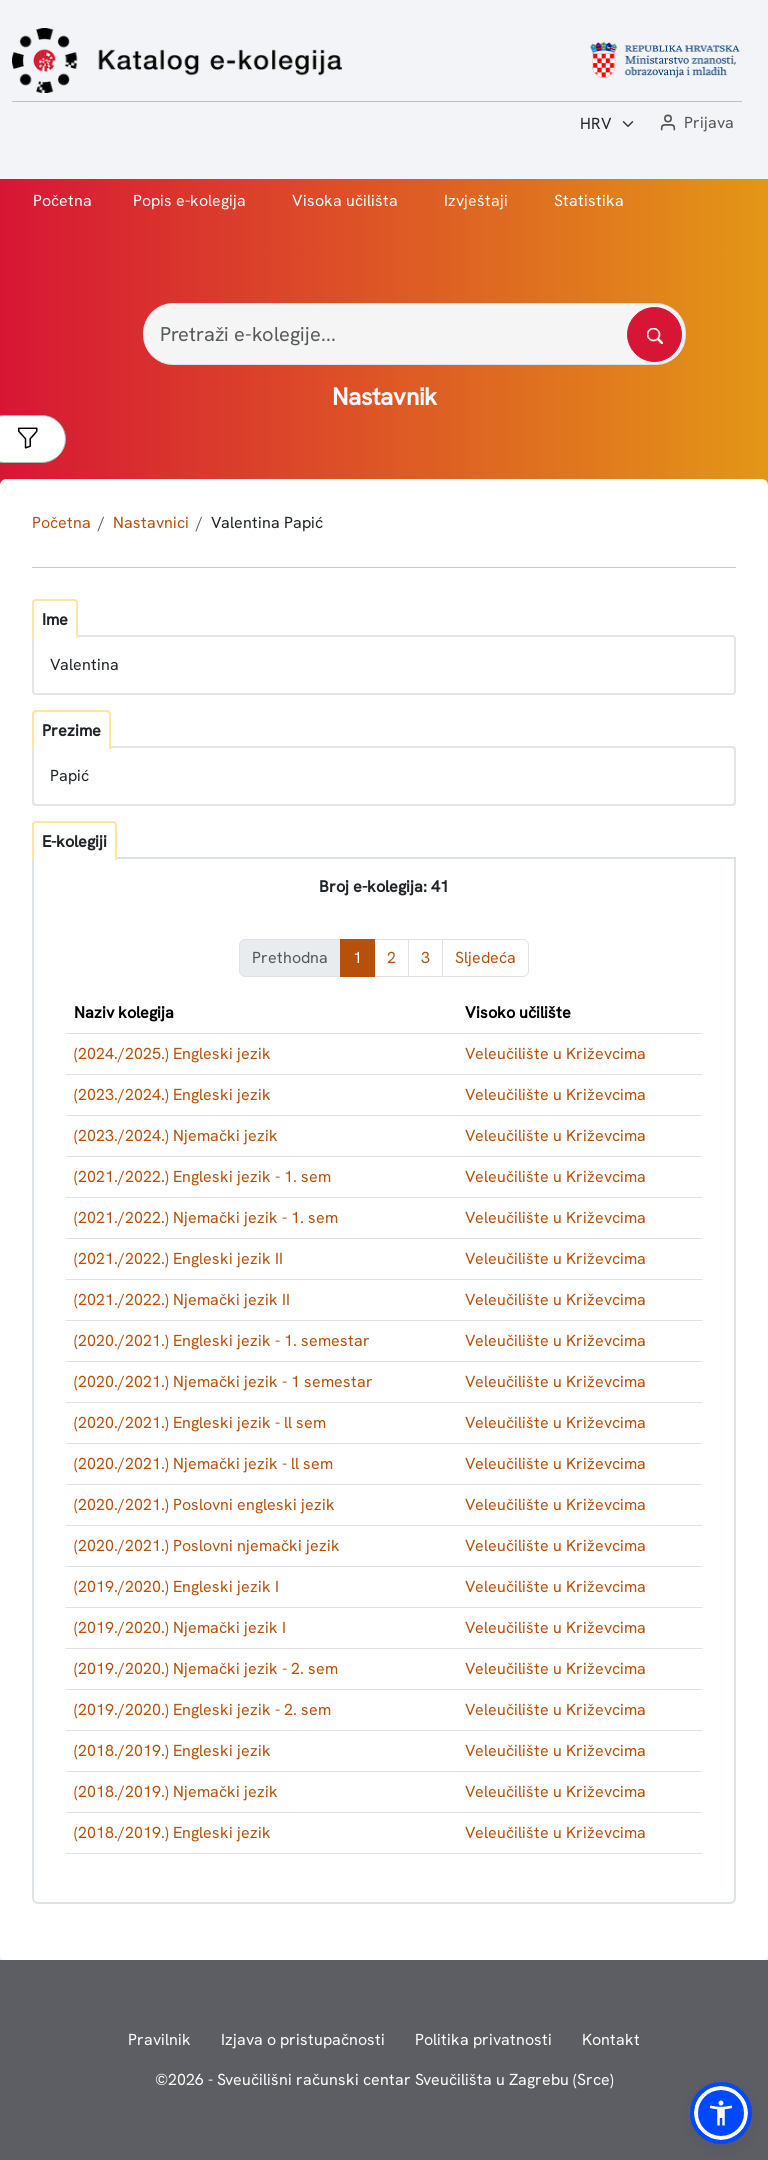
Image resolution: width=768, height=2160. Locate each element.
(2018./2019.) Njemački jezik (176, 1791)
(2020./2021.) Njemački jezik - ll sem (203, 1463)
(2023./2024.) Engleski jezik (172, 1094)
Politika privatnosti (483, 2039)
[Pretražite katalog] (654, 334)
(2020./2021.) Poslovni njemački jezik (207, 1545)
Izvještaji (476, 200)
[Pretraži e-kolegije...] (414, 334)
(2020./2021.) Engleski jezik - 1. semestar (222, 1340)
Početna (62, 200)
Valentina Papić (267, 522)
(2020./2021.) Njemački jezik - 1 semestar (223, 1381)
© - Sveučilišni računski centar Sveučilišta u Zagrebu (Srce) (384, 2079)
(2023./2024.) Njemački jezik (176, 1135)
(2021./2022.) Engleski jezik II (178, 1258)
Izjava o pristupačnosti (303, 2039)
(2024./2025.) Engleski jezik (172, 1053)
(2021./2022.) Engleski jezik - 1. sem (202, 1176)
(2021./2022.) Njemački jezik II (182, 1299)
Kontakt (611, 2039)
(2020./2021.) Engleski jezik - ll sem (200, 1422)
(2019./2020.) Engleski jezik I (176, 1586)
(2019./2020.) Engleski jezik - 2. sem (202, 1709)
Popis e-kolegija (189, 200)
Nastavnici (151, 522)
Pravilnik (159, 2039)
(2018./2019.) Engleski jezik (172, 1750)
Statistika (589, 200)
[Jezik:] (608, 124)
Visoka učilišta (345, 200)
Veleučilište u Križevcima (555, 1053)
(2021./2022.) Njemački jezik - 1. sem (206, 1217)
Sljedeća (485, 957)
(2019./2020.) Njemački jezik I (180, 1627)
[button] (695, 123)
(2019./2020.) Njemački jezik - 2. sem (206, 1668)
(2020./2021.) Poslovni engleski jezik (204, 1504)
